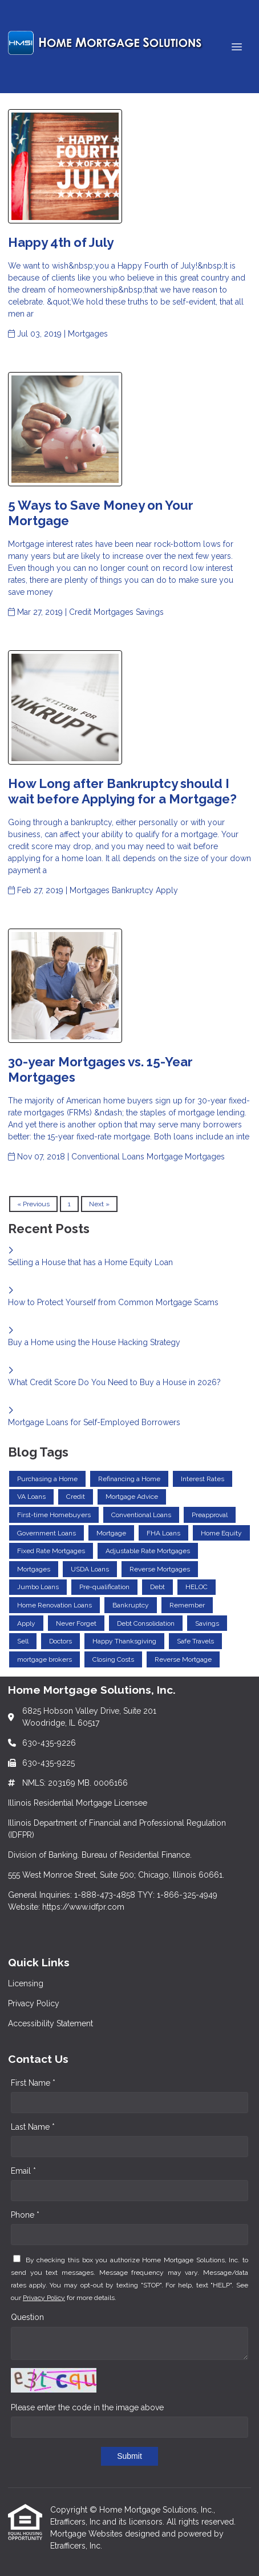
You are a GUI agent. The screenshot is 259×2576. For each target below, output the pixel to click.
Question (27, 2317)
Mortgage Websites (87, 2533)
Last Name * (33, 2126)
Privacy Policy (44, 2298)
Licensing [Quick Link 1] (25, 1983)
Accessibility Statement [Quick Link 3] (50, 2023)
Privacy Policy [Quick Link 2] (33, 2003)
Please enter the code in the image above (87, 2407)
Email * (23, 2170)
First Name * (33, 2082)
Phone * (25, 2214)
